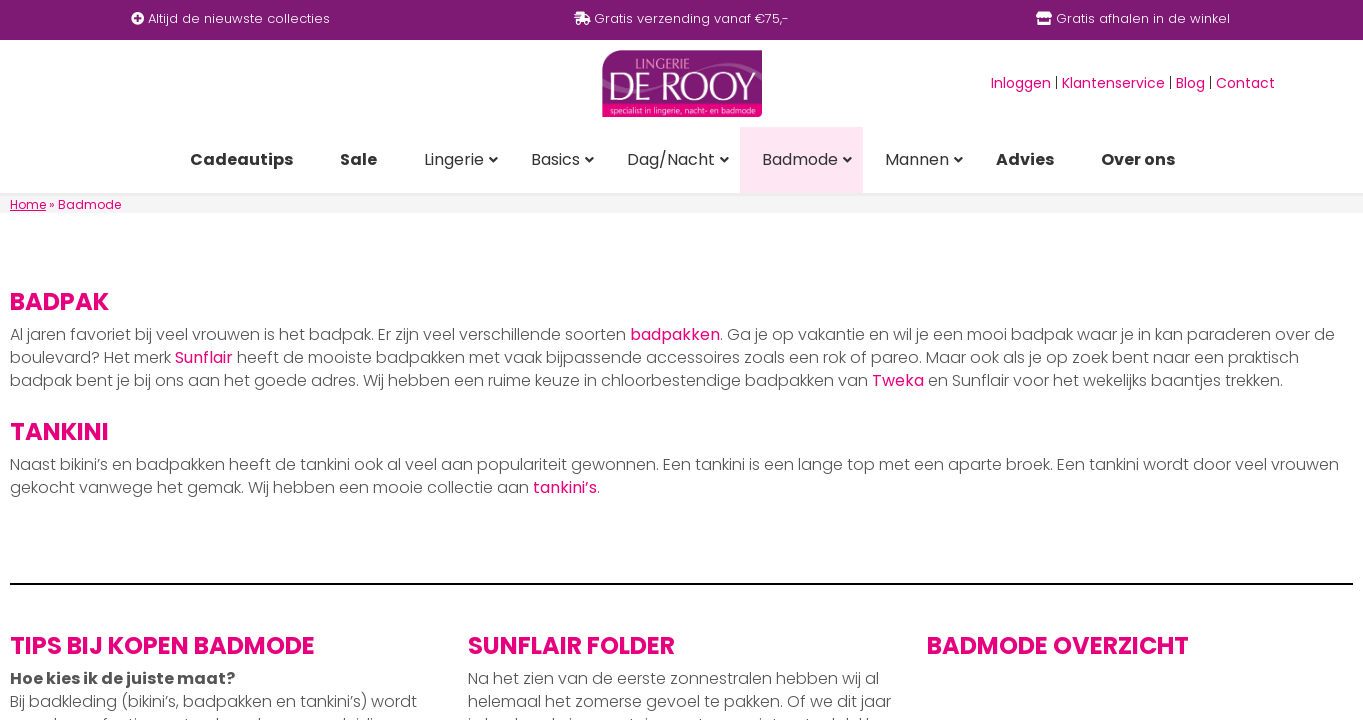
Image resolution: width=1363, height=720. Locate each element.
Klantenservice (1113, 83)
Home (28, 204)
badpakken (675, 334)
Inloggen (1021, 83)
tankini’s (565, 487)
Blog (1190, 83)
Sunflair (204, 357)
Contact (1245, 83)
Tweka (898, 380)
